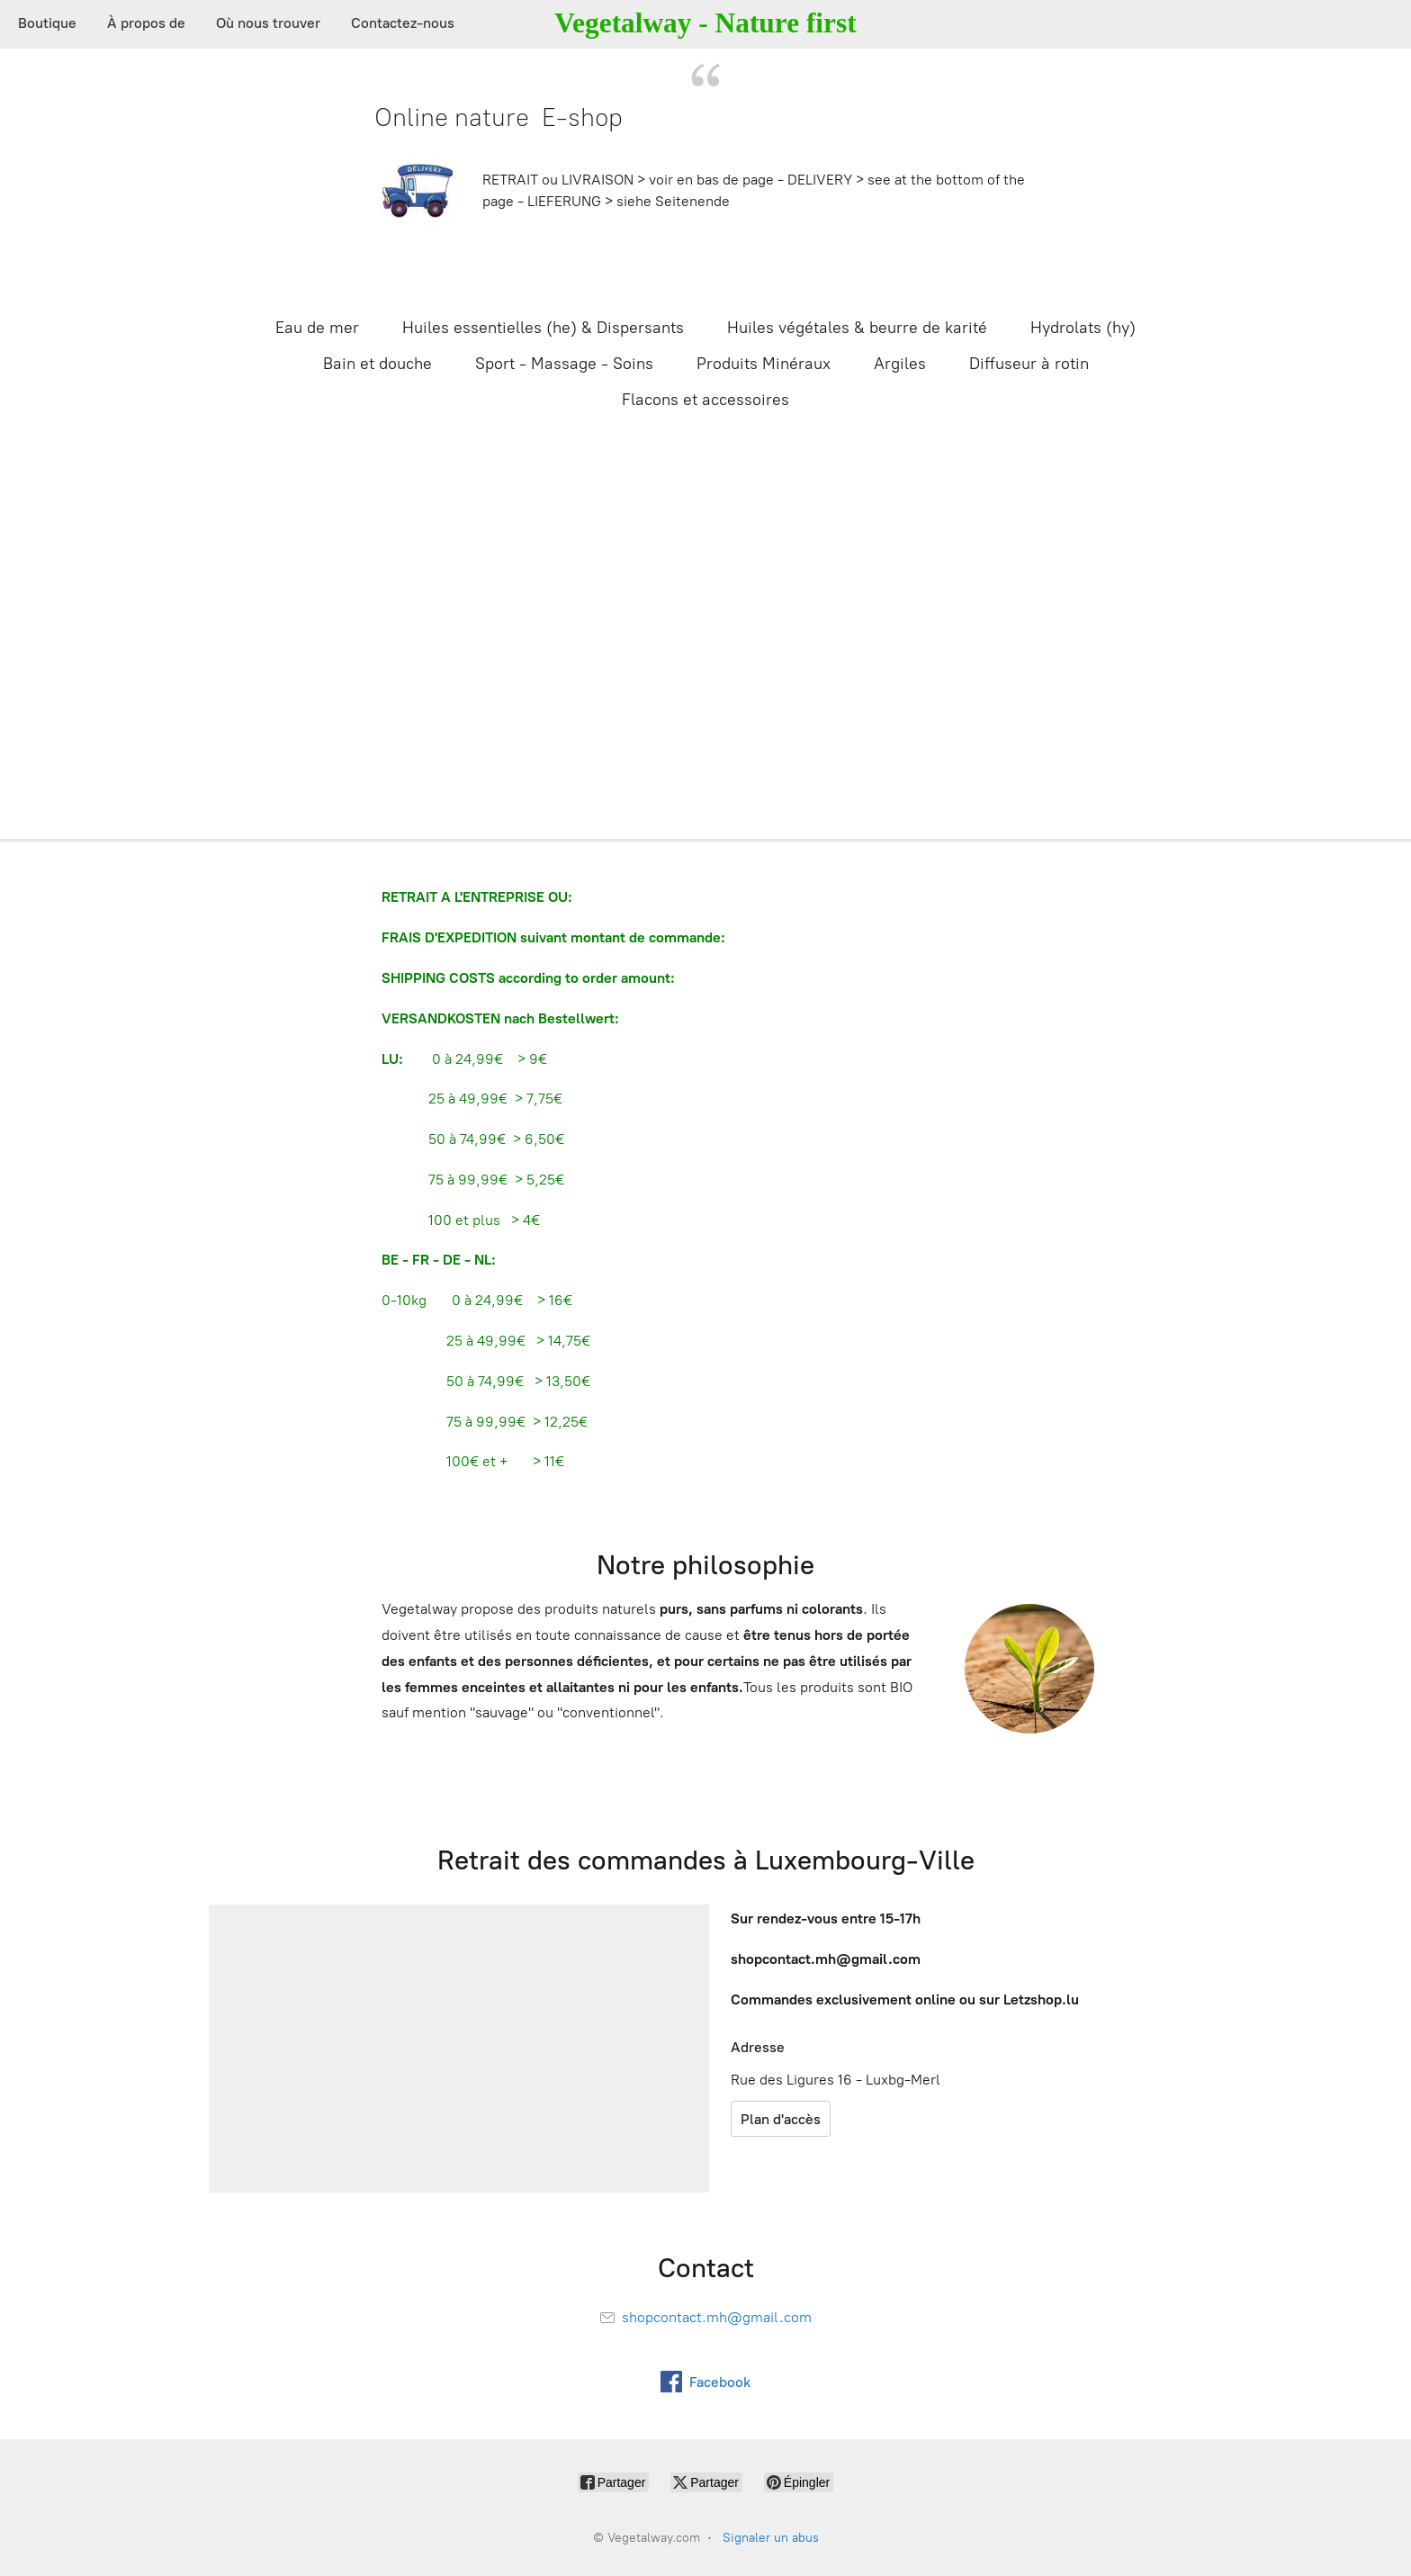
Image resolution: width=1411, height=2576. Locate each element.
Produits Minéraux (764, 364)
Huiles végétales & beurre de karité (857, 328)
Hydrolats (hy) (1083, 328)
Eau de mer (317, 328)
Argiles (900, 364)
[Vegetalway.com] (705, 24)
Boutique (47, 23)
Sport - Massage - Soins (564, 364)
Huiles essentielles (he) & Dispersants (543, 328)
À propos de (146, 23)
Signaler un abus (771, 2537)
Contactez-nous (402, 23)
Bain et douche (377, 364)
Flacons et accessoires (705, 400)
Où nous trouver (268, 23)
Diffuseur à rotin (1029, 364)
